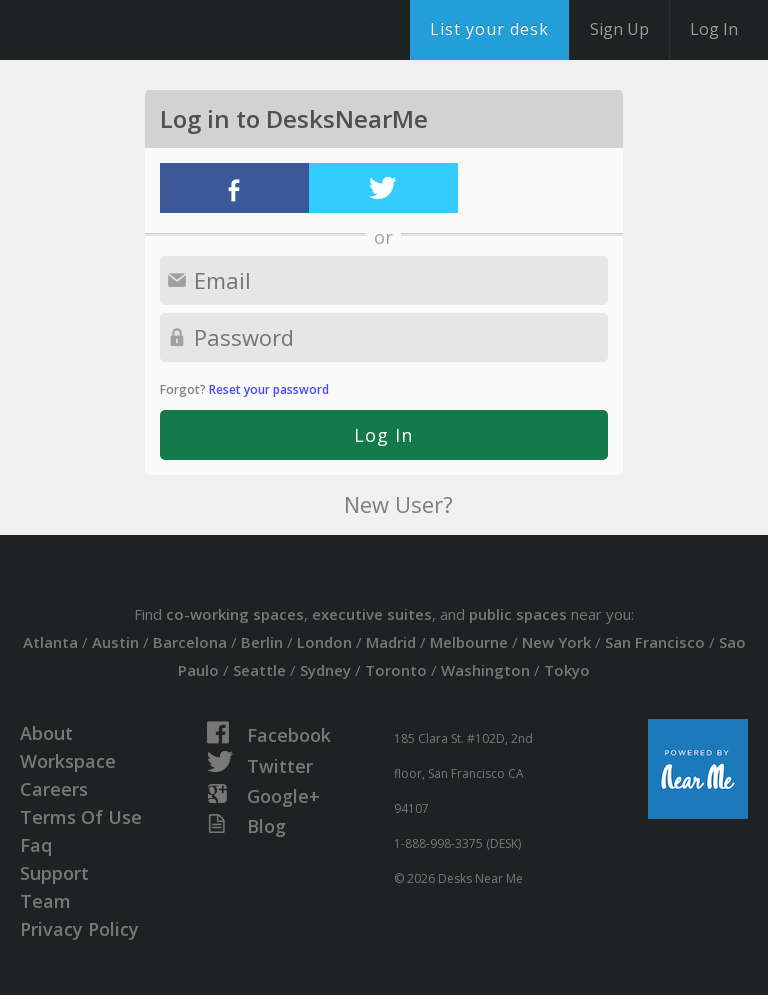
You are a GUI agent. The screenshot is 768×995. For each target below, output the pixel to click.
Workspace (68, 761)
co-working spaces (235, 614)
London (324, 642)
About (46, 733)
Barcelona (190, 642)
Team (45, 901)
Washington (485, 670)
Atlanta (50, 642)
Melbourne (469, 642)
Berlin (262, 642)
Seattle (259, 670)
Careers (54, 789)
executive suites (372, 614)
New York (556, 642)
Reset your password (269, 389)
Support (54, 873)
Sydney (325, 670)
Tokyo (567, 670)
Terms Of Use (81, 817)
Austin (115, 642)
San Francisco (655, 642)
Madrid (391, 642)
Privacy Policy (79, 929)
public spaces (518, 614)
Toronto (396, 670)
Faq (36, 845)
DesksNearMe (139, 30)
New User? (398, 504)
